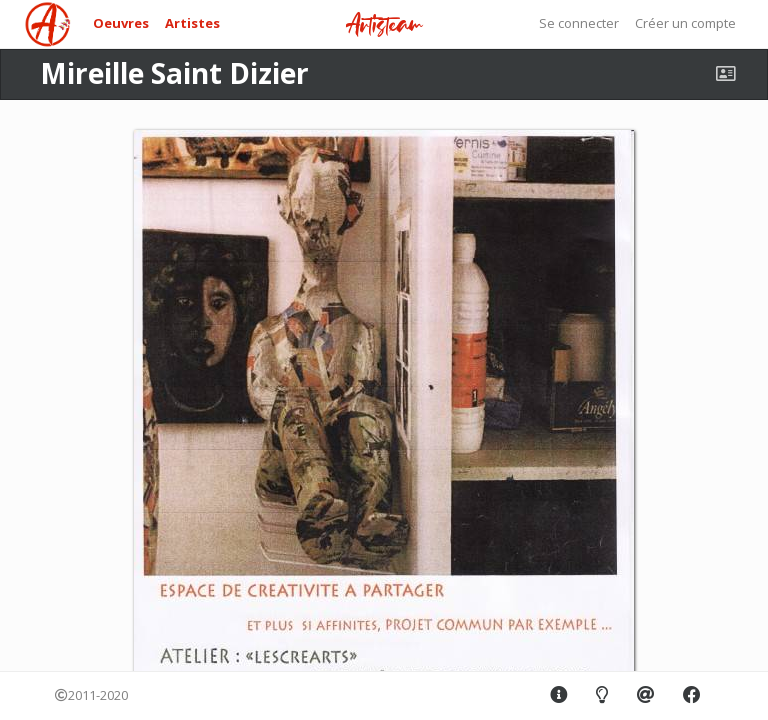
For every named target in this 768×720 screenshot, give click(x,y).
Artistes (192, 23)
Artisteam (384, 25)
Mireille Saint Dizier (174, 73)
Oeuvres (121, 23)
